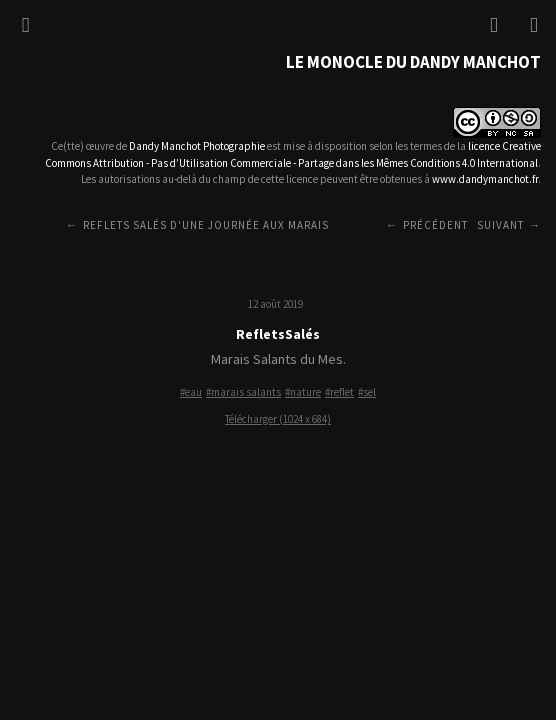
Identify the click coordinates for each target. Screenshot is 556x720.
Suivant (500, 225)
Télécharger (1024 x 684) (278, 419)
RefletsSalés (278, 334)
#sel (367, 392)
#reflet (339, 392)
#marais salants (243, 392)
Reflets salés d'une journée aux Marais (206, 225)
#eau (191, 392)
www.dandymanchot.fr (485, 179)
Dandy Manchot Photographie (197, 146)
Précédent (435, 225)
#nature (303, 392)
